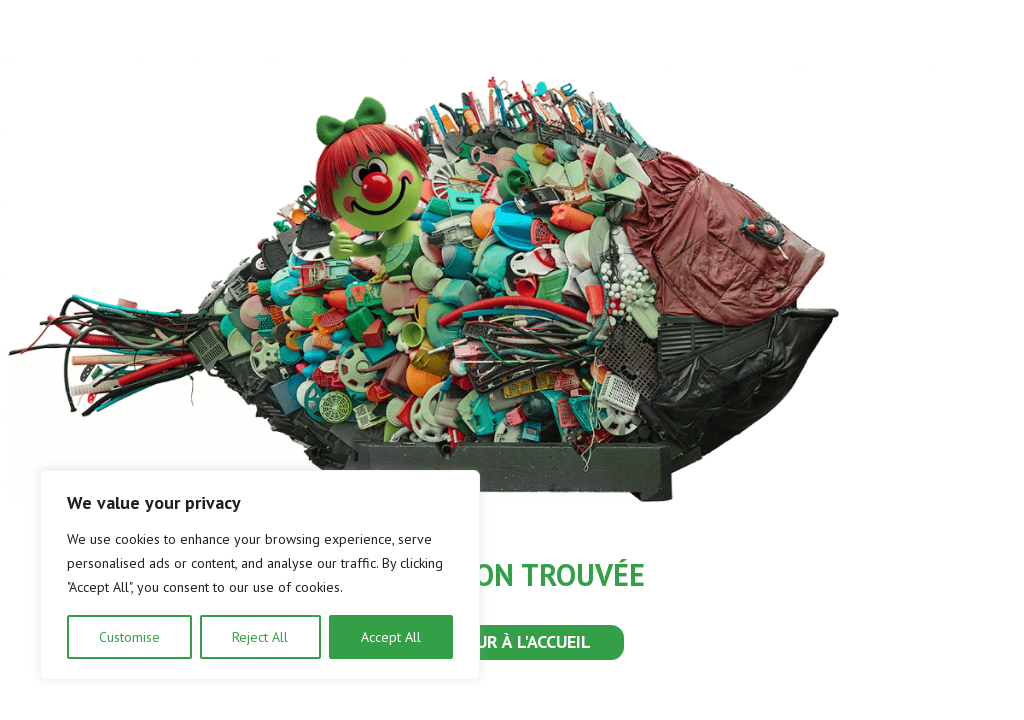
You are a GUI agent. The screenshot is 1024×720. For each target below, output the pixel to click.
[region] (260, 575)
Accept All (391, 637)
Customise (129, 637)
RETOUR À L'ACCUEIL (512, 641)
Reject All (260, 637)
